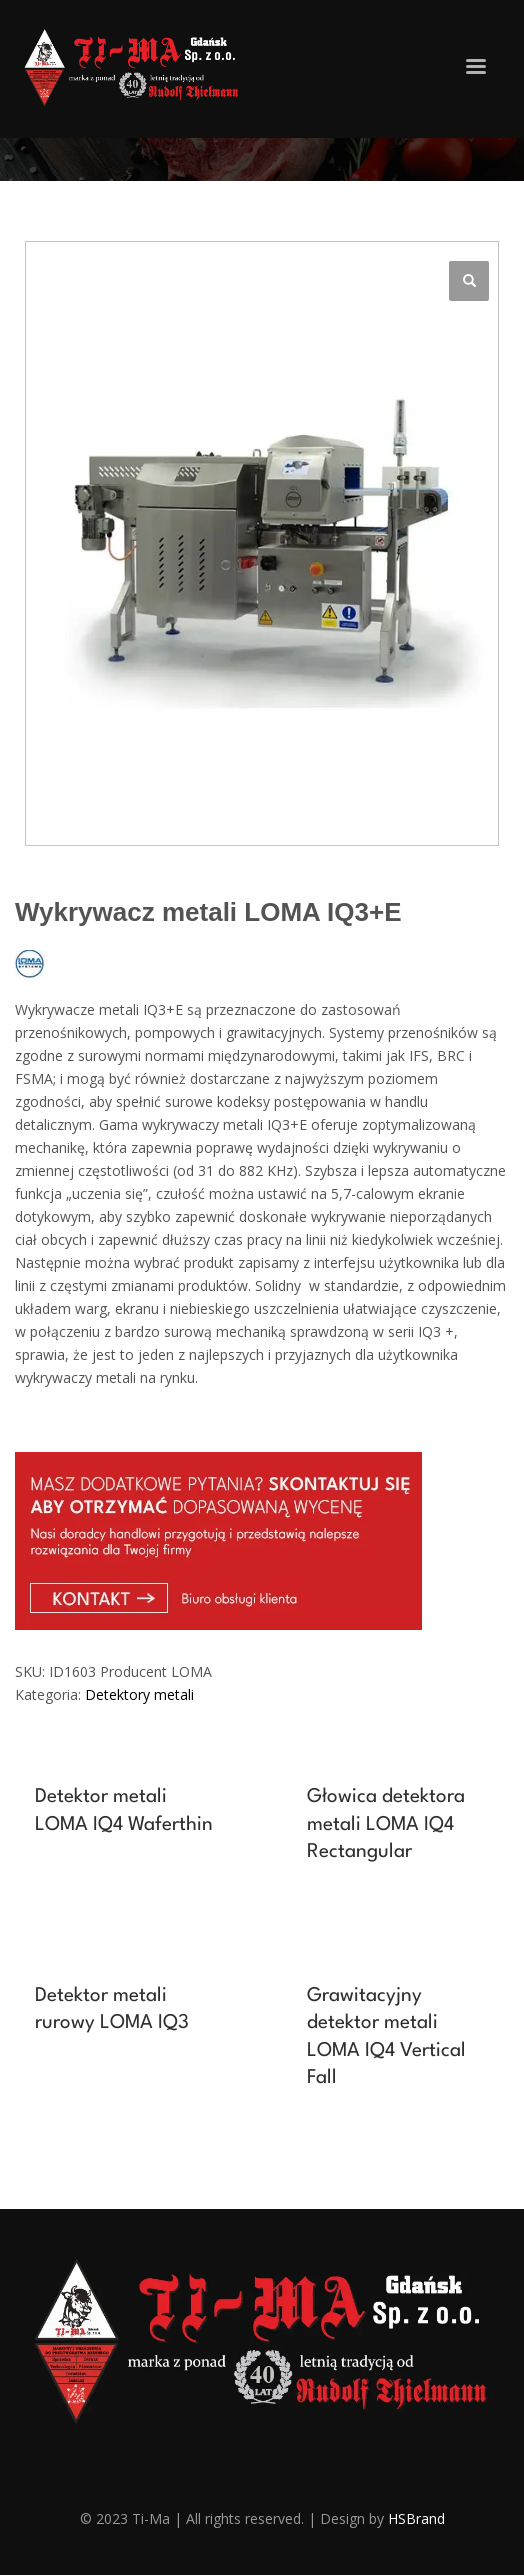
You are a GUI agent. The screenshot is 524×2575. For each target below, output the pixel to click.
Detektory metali (139, 1694)
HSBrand (416, 2518)
